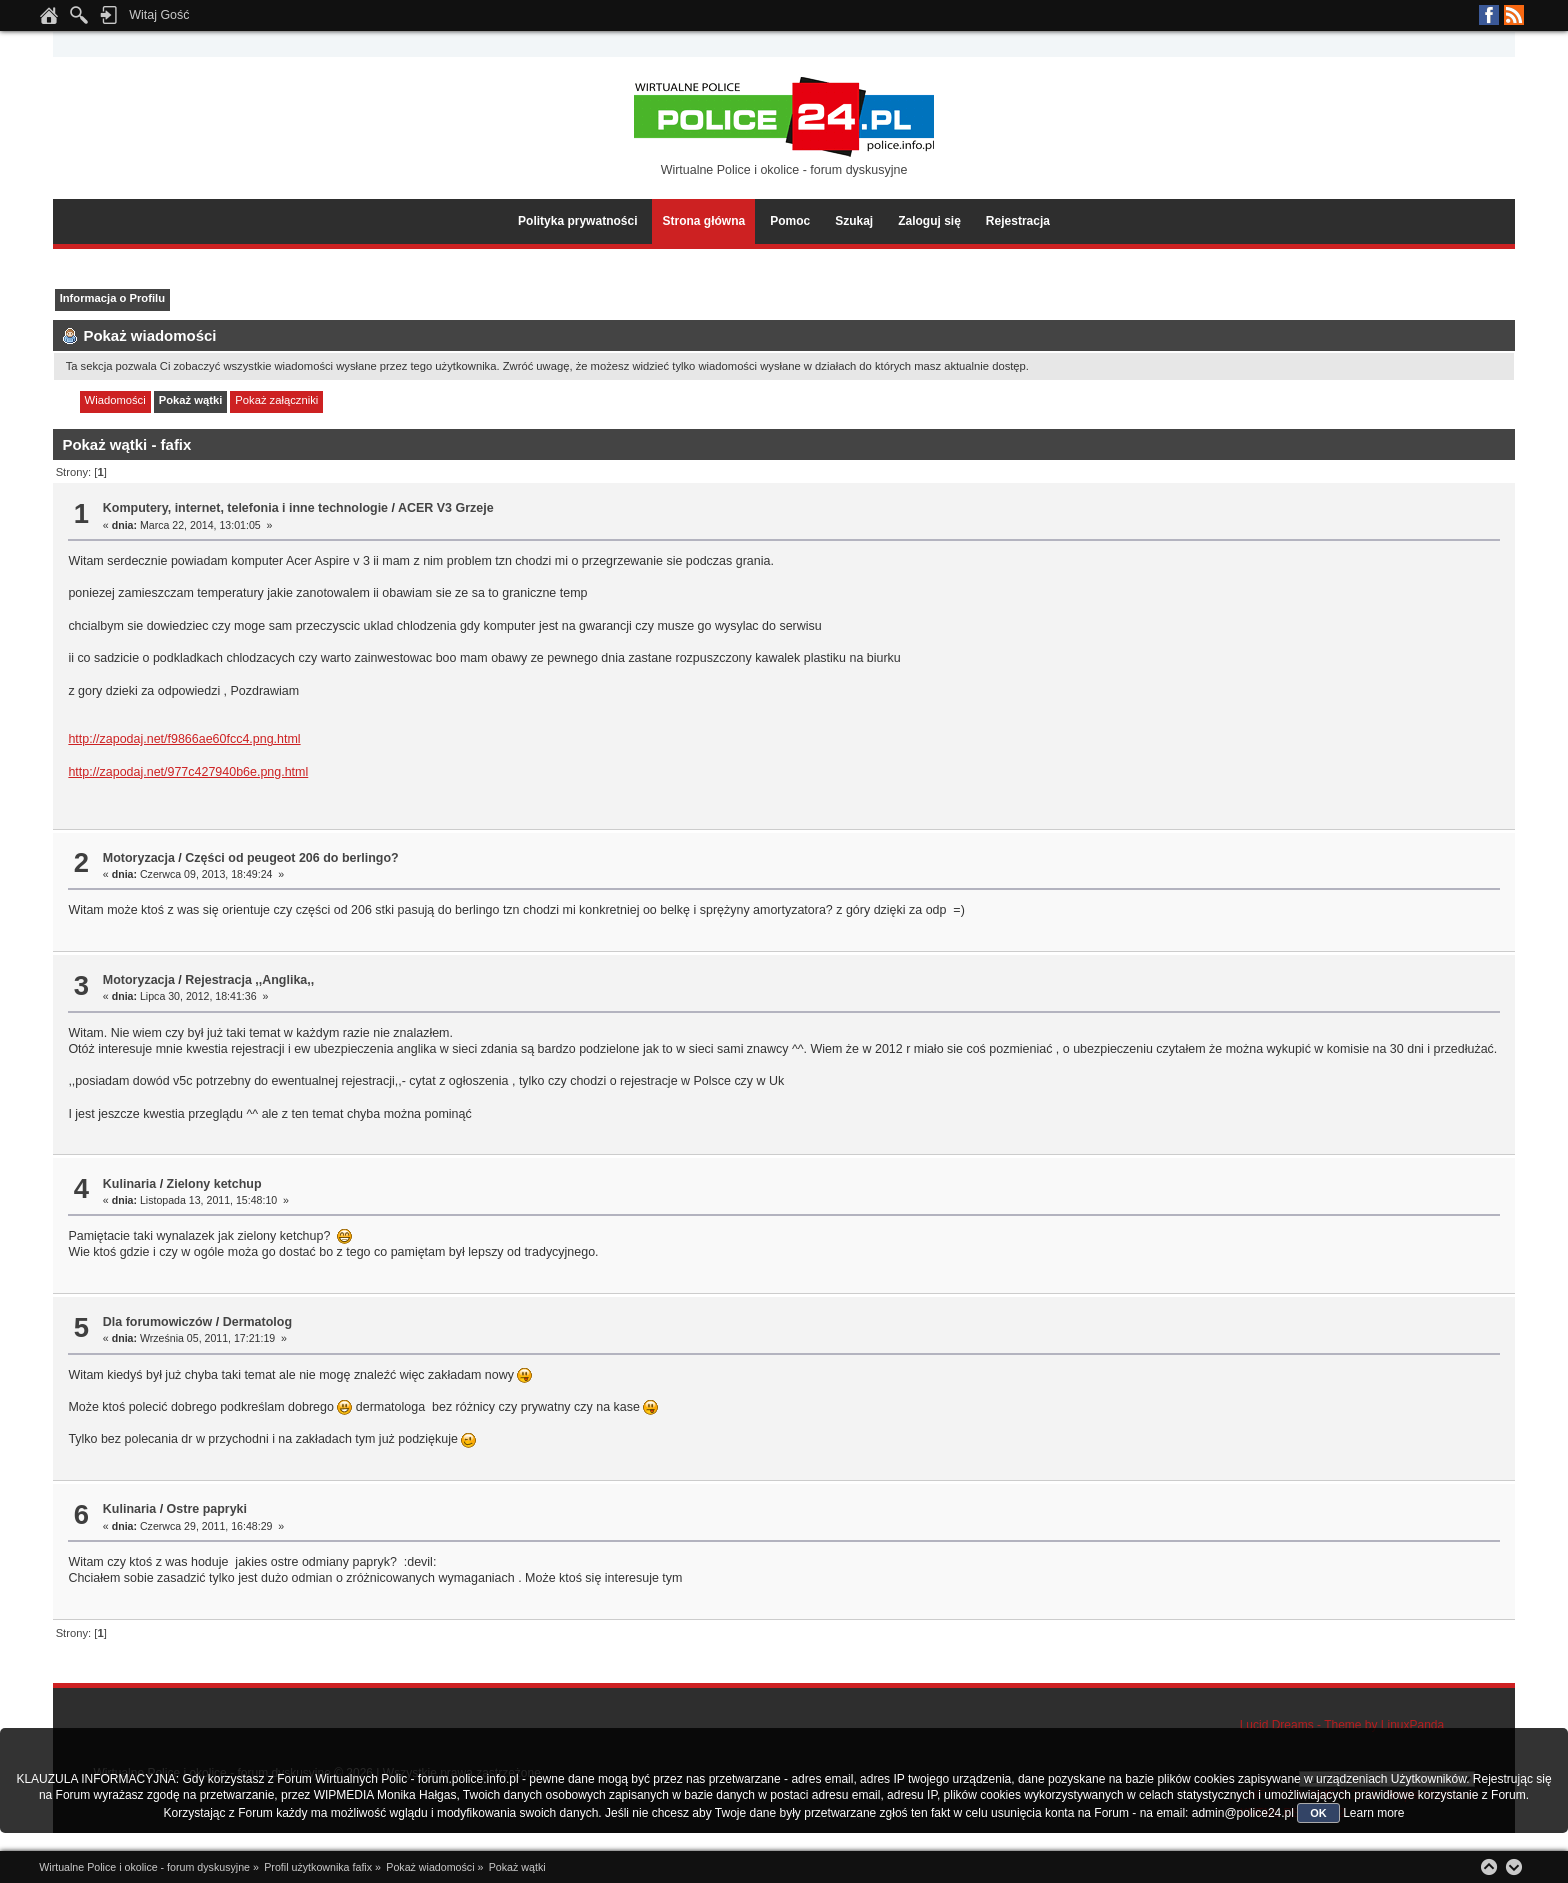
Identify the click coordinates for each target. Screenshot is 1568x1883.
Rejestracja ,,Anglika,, (249, 980)
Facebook (1489, 15)
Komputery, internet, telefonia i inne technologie (245, 508)
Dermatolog (257, 1322)
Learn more (1373, 1813)
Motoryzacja (139, 858)
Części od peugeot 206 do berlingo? (291, 858)
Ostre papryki (207, 1509)
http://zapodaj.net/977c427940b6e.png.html (188, 772)
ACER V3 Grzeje (446, 508)
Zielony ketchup (214, 1184)
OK (1318, 1813)
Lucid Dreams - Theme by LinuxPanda (1342, 1725)
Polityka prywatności (577, 221)
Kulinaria (129, 1184)
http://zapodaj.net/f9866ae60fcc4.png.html (184, 739)
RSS (1514, 15)
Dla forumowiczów (157, 1322)
